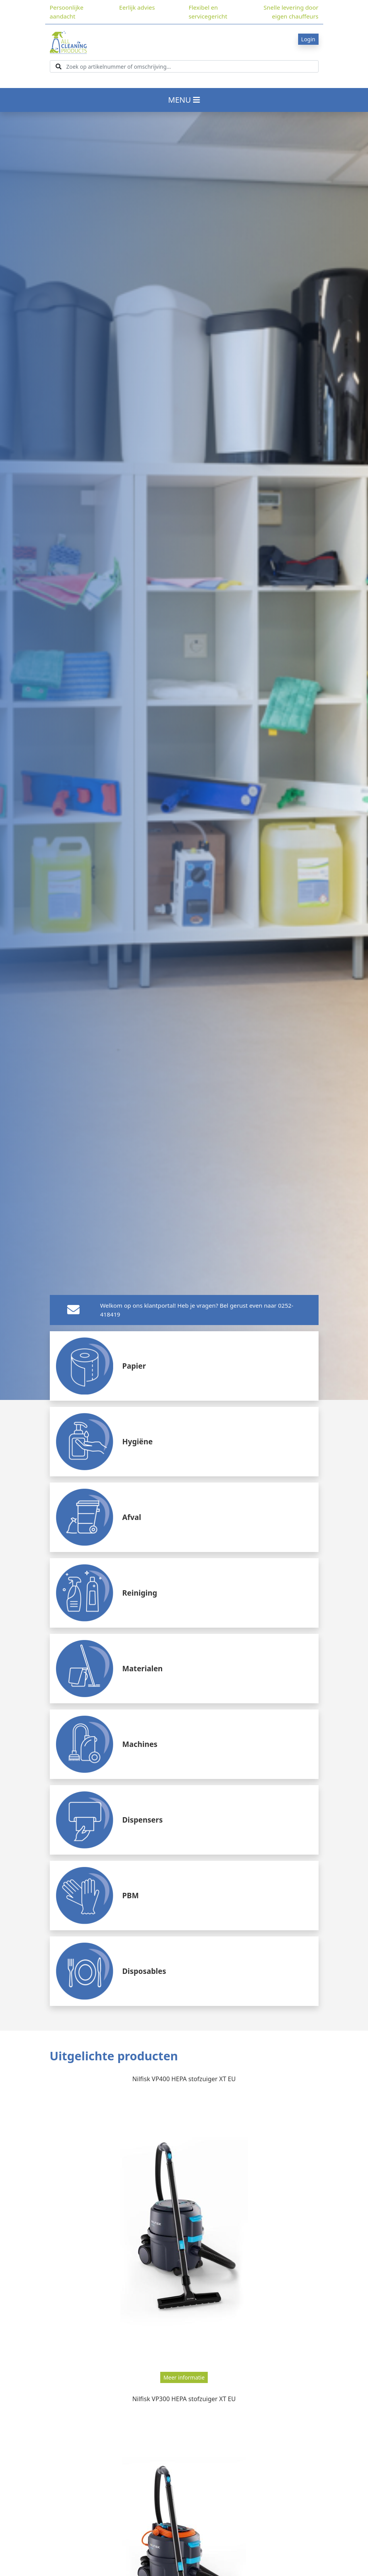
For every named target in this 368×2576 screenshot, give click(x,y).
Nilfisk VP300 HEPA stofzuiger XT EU (184, 2399)
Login (308, 39)
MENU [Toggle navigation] (184, 100)
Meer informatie (184, 2377)
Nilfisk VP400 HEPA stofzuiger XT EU (184, 2079)
